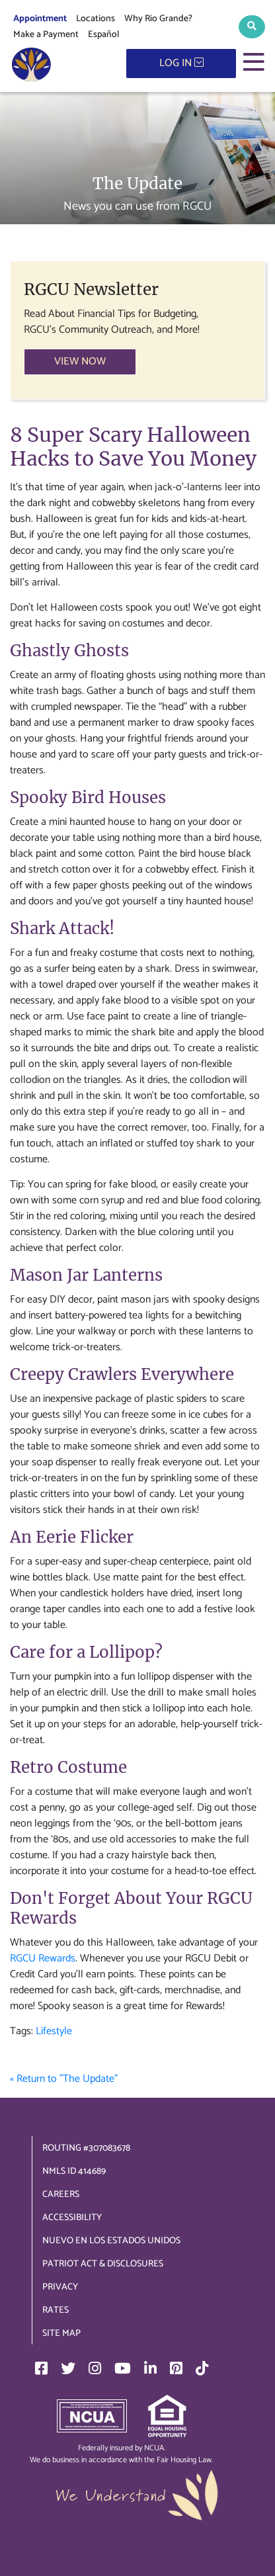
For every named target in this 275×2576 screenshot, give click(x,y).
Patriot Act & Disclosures (102, 2264)
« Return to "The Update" (64, 2079)
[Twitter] (68, 2368)
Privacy (60, 2287)
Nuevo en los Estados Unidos (111, 2241)
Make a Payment (46, 34)
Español (103, 34)
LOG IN (181, 63)
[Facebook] (41, 2368)
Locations (95, 18)
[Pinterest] (176, 2368)
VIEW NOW (80, 361)
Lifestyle (54, 2031)
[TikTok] (202, 2368)
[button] (252, 26)
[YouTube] (123, 2368)
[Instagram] (95, 2368)
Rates (55, 2310)
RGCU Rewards (42, 1958)
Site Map (61, 2333)
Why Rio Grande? (158, 18)
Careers (60, 2195)
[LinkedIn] (150, 2368)
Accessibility (72, 2218)
